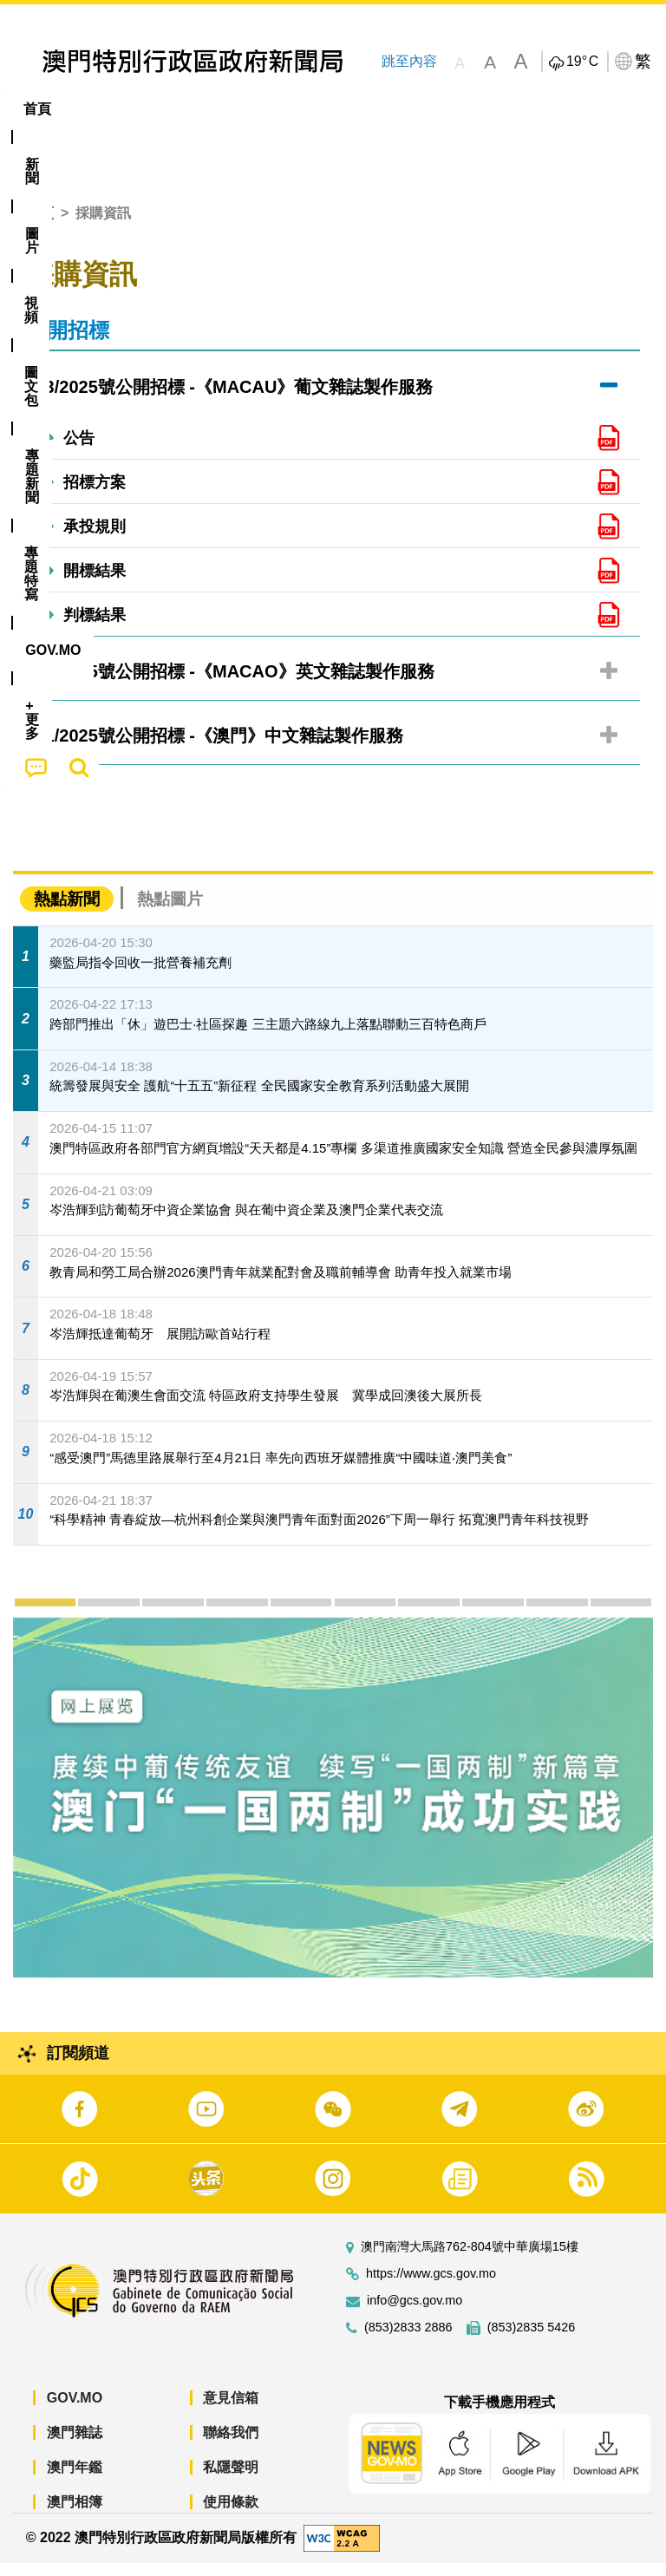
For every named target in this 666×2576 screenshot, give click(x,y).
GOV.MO (74, 2411)
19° (582, 62)
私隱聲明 (230, 2481)
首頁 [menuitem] (37, 108)
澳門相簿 (74, 2515)
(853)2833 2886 (408, 2341)
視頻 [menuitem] (224, 108)
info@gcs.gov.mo (414, 2314)
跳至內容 (409, 61)
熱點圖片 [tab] (170, 913)
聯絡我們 (230, 2446)
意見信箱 (230, 2411)
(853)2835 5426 (531, 2341)
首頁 (40, 226)
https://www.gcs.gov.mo (431, 2287)
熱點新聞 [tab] (67, 913)
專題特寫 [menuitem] (464, 108)
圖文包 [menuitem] (293, 108)
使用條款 (230, 2515)
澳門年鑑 (74, 2481)
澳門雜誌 (74, 2446)
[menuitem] (96, 109)
